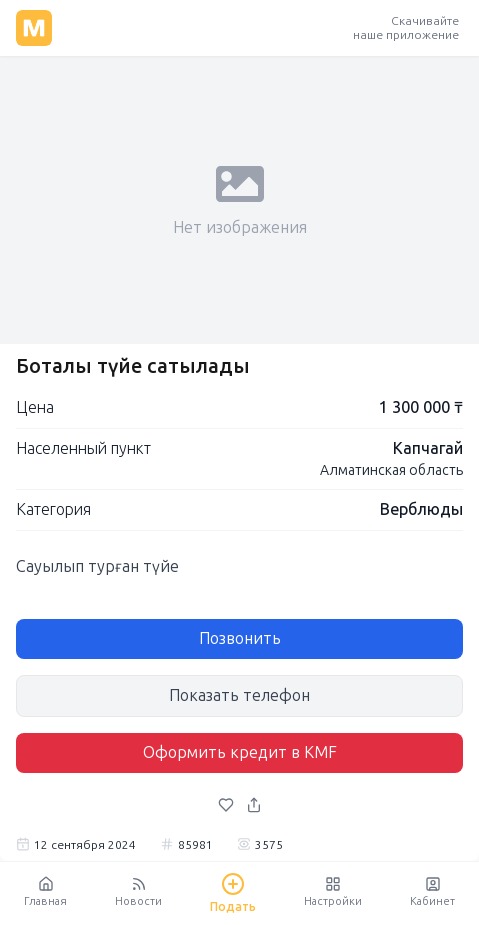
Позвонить (240, 638)
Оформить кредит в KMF (240, 752)
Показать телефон (239, 695)
